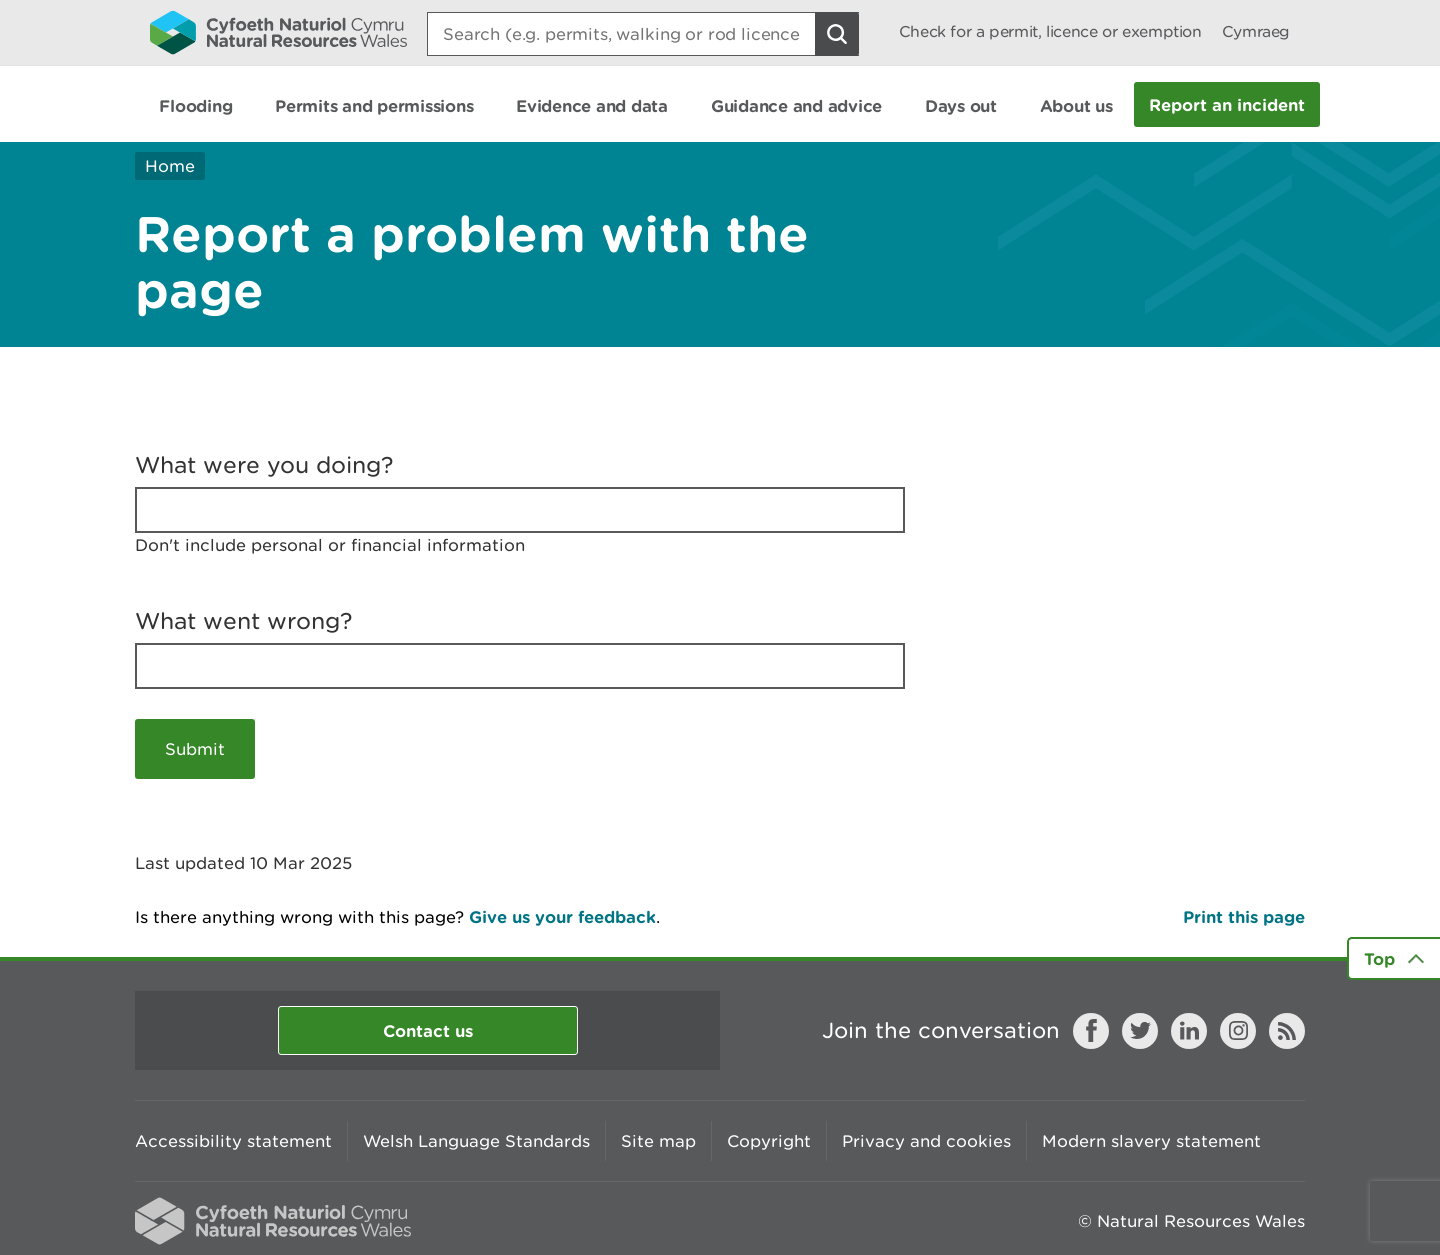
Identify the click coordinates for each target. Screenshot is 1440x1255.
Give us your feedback (562, 916)
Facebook (1091, 1031)
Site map (658, 1141)
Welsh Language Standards (476, 1141)
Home (170, 166)
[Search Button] (837, 34)
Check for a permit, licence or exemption (1050, 31)
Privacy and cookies (926, 1141)
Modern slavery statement (1151, 1141)
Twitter (1140, 1031)
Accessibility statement (233, 1141)
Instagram (1238, 1031)
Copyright (769, 1141)
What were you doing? (264, 465)
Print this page (1244, 916)
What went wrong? (244, 621)
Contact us (428, 1030)
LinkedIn (1189, 1031)
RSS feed (1287, 1031)
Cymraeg (1256, 31)
